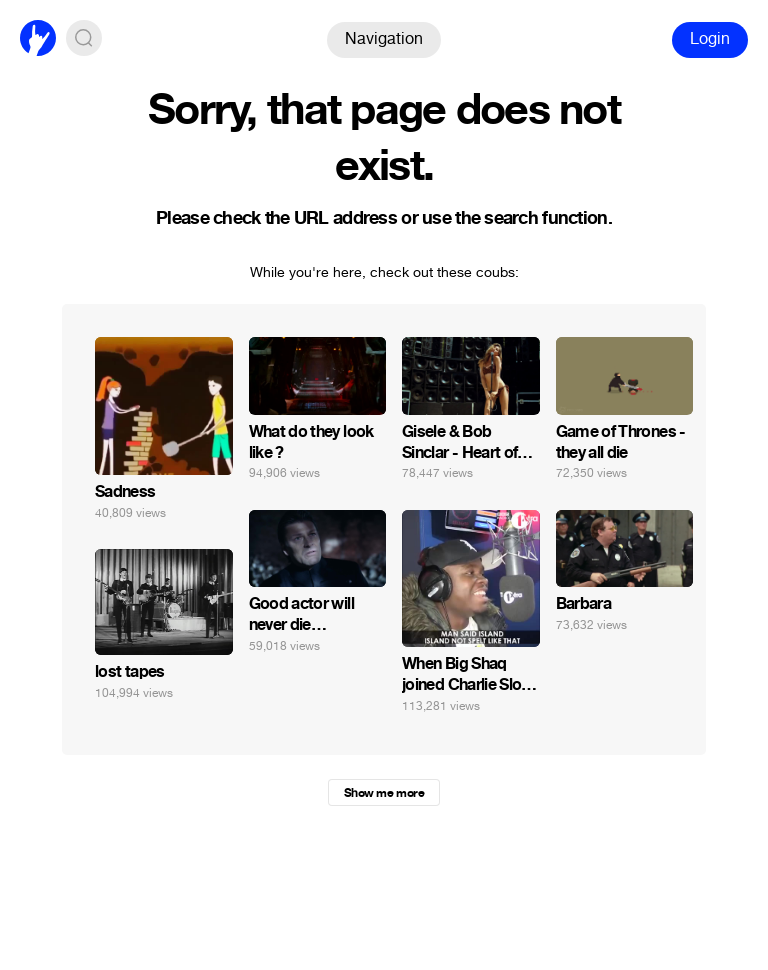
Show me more (384, 793)
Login (710, 38)
